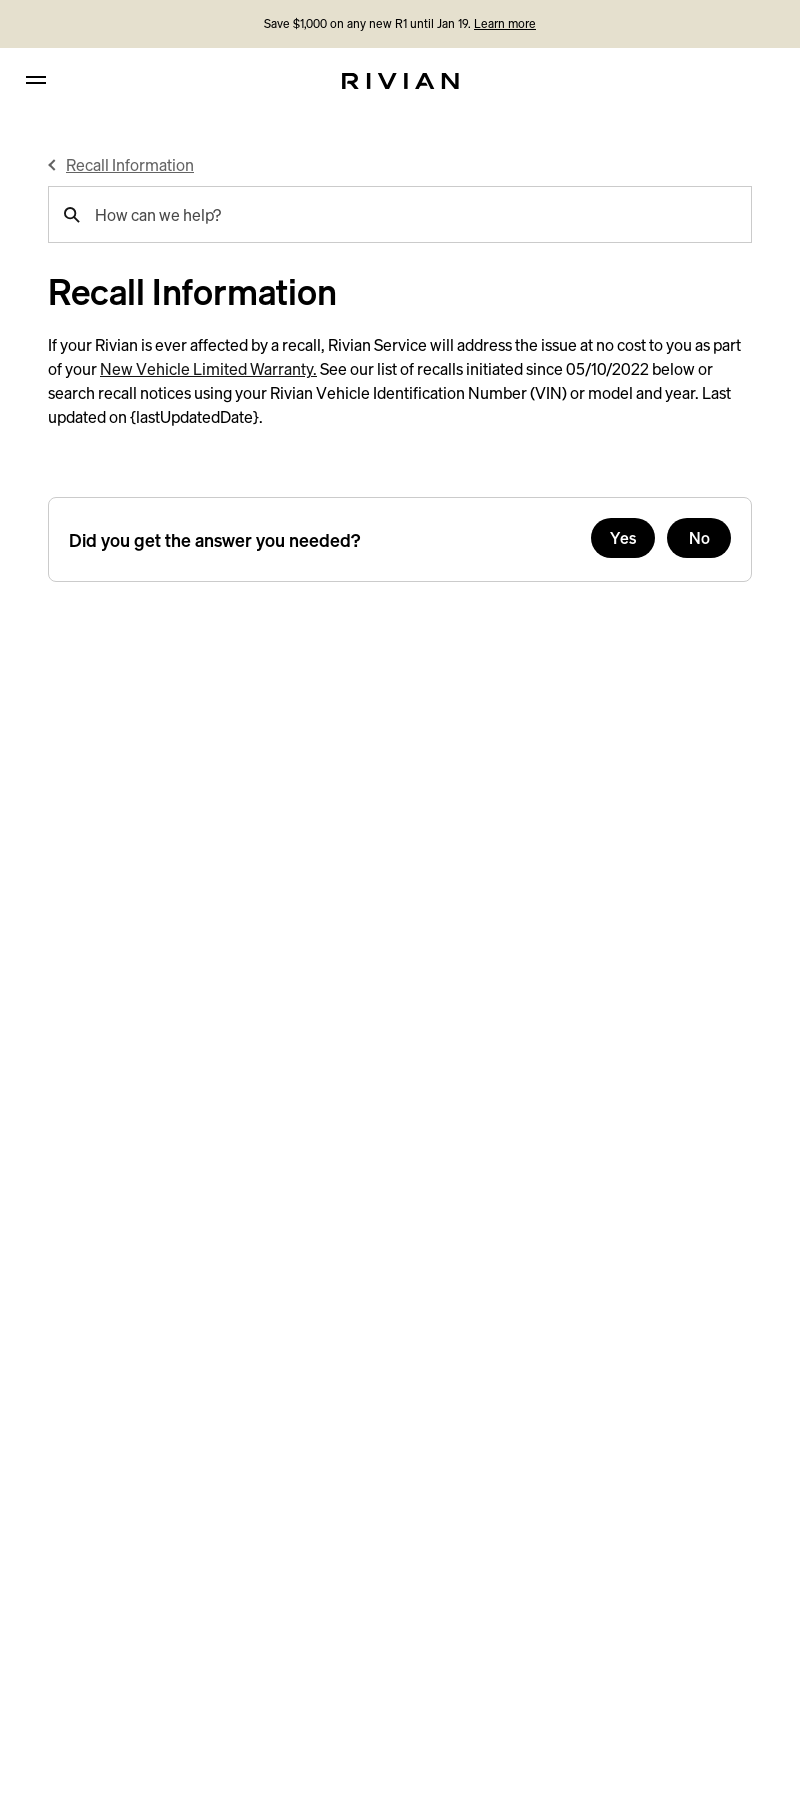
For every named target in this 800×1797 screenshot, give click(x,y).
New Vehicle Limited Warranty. (208, 369)
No (699, 538)
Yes (623, 538)
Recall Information (130, 165)
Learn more (505, 23)
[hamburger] (36, 80)
